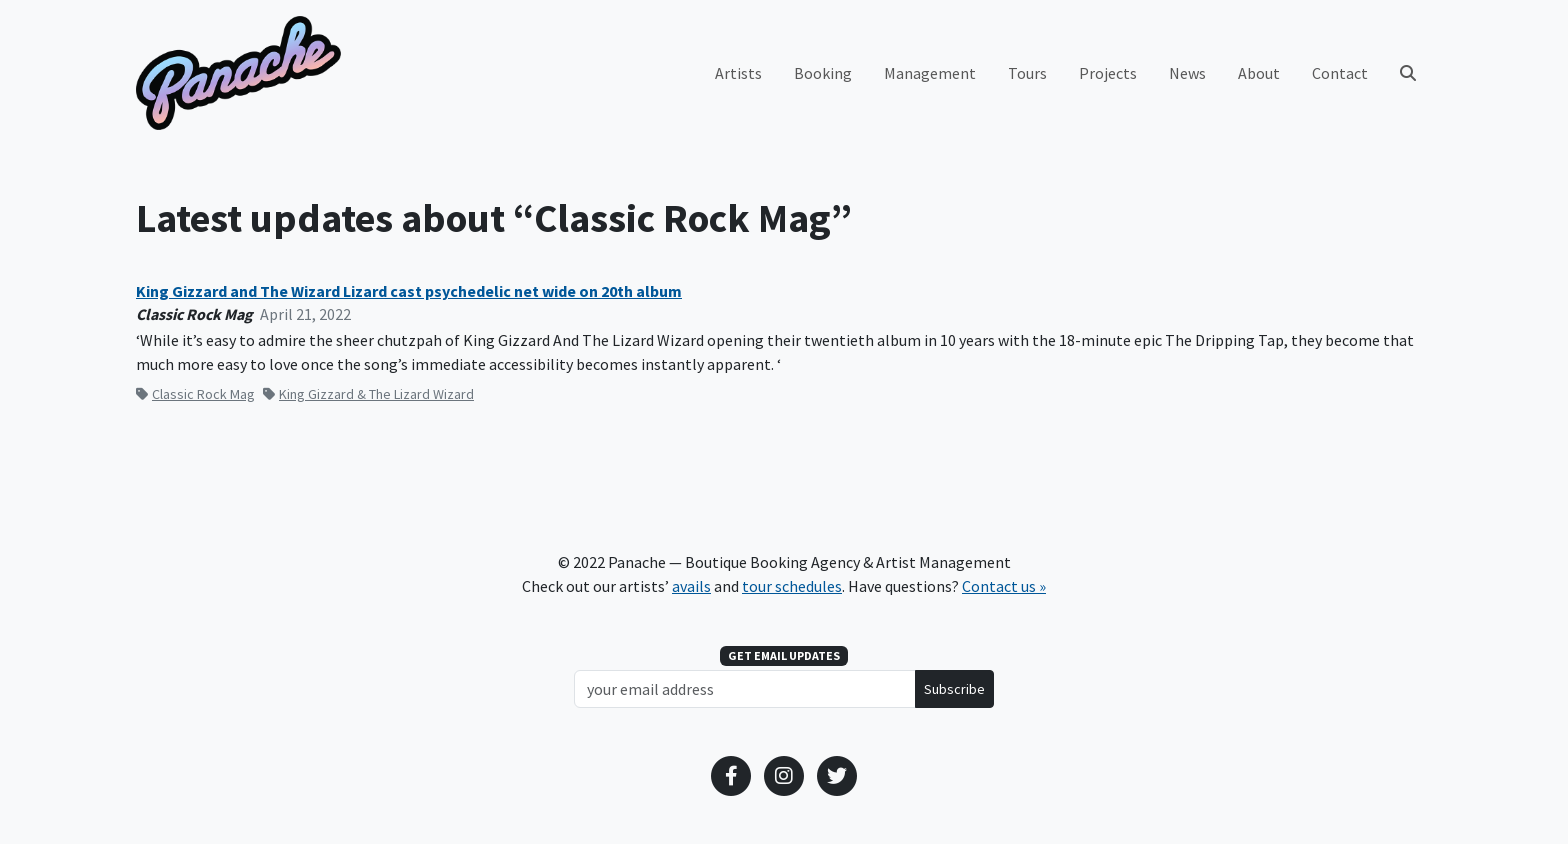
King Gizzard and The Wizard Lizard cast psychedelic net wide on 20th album (409, 291)
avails (691, 586)
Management (930, 73)
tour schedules (792, 586)
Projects (1108, 73)
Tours (1027, 73)
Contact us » (1004, 586)
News (1187, 73)
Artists (738, 73)
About (1259, 73)
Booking (823, 73)
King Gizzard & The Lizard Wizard (368, 394)
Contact (1340, 73)
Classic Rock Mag (195, 394)
